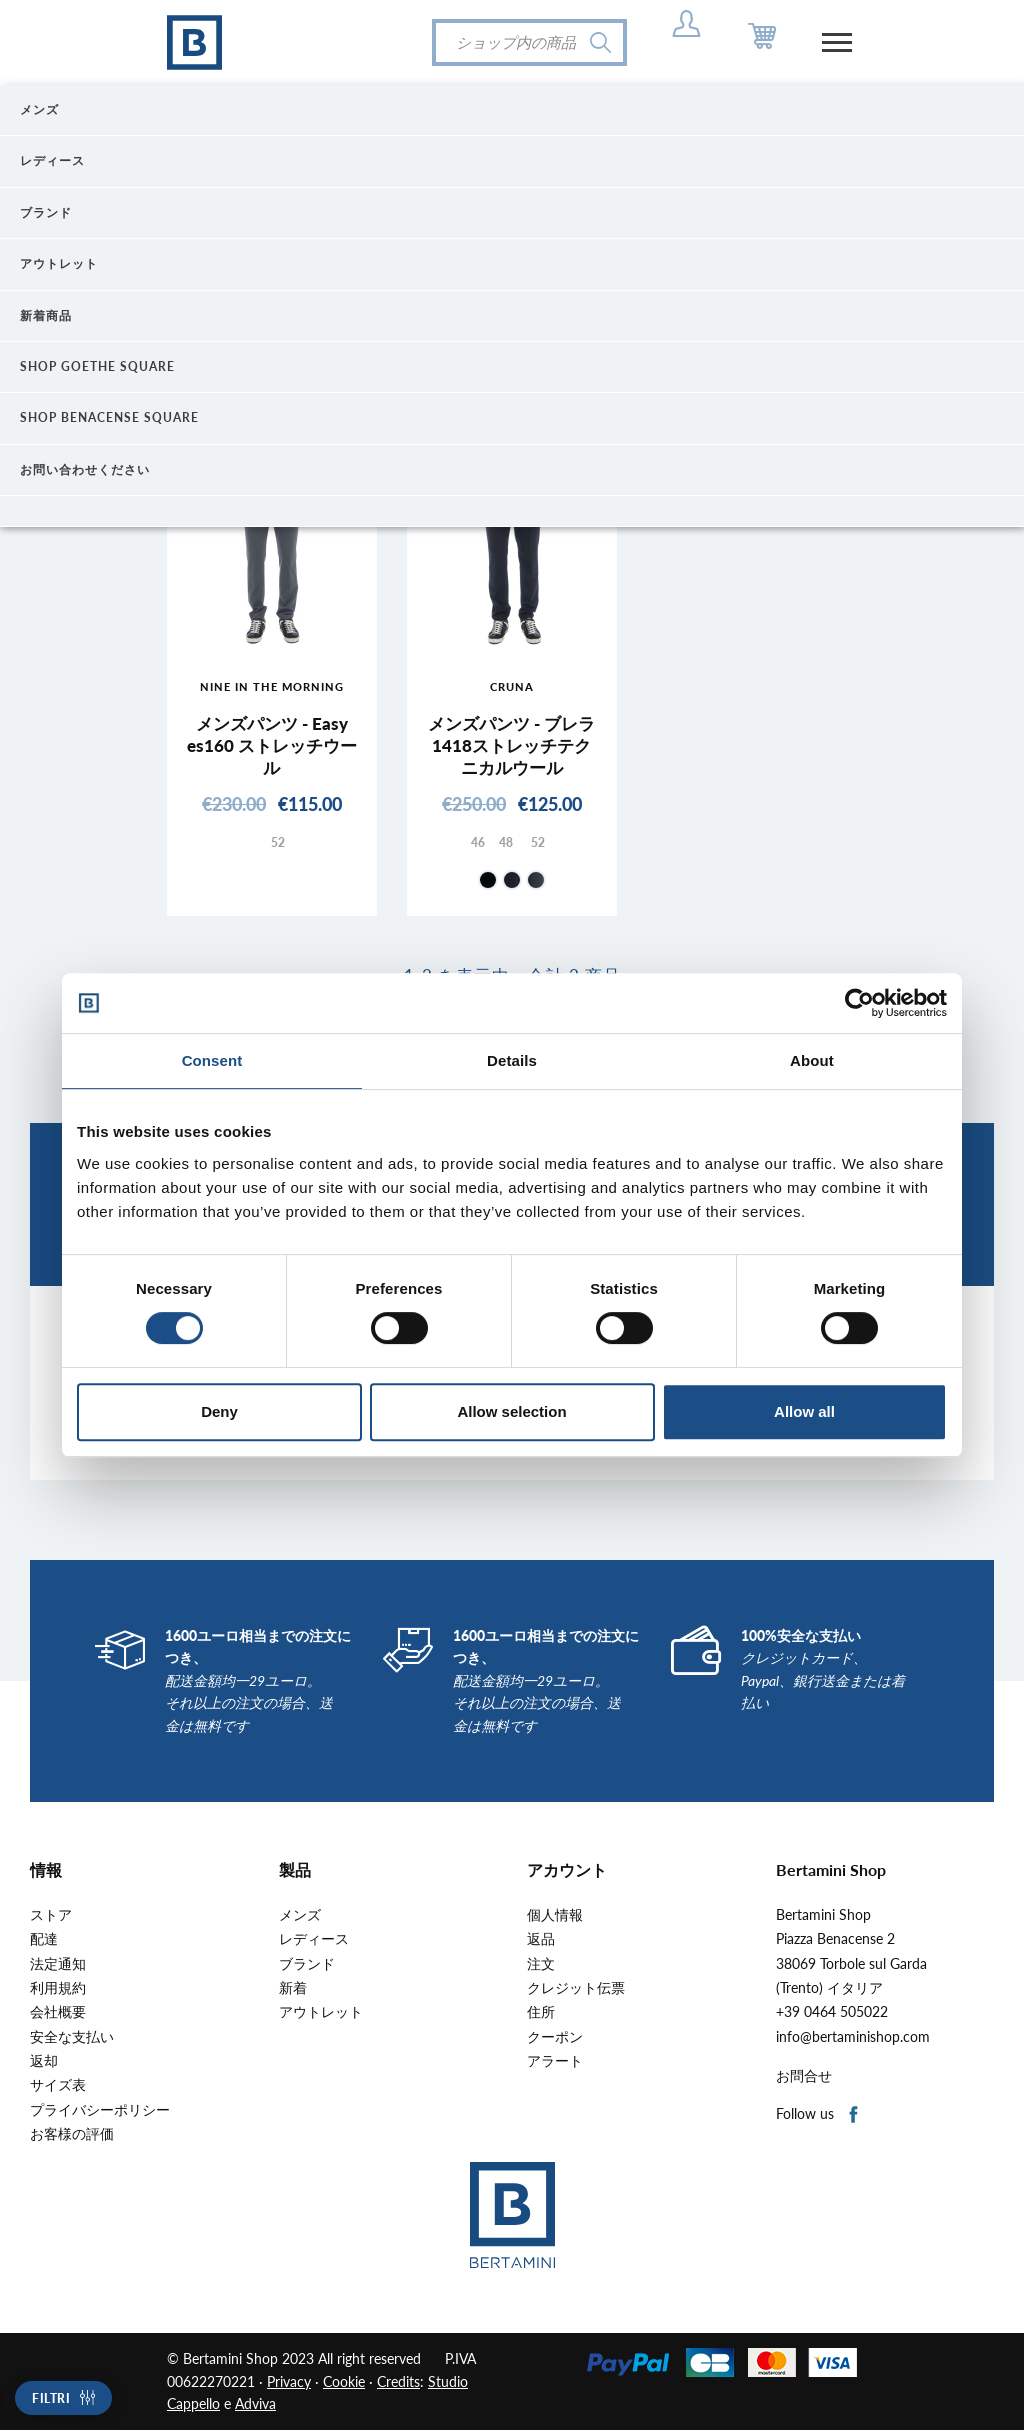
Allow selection (511, 1411)
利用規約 (58, 1988)
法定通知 (58, 1964)
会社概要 (58, 2012)
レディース (314, 1939)
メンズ (300, 1915)
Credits (398, 2381)
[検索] (529, 42)
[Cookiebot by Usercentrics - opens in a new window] (859, 1003)
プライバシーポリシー (100, 2110)
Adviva (255, 2403)
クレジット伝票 (576, 1988)
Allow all (804, 1411)
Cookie (344, 2381)
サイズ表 (58, 2085)
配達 (44, 1939)
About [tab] (812, 1060)
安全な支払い (72, 2037)
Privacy (289, 2381)
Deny (219, 1411)
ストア (51, 1915)
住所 (541, 2012)
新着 (293, 1988)
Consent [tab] (212, 1060)
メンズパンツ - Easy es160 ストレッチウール (272, 745)
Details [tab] (512, 1060)
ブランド (307, 1964)
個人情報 (555, 1915)
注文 (541, 1964)
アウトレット (321, 2012)
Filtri (51, 2398)
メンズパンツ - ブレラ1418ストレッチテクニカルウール (511, 745)
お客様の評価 (72, 2134)
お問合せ (804, 2076)
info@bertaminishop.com (853, 2037)
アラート (555, 2061)
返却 (44, 2061)
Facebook (854, 2115)
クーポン (555, 2037)
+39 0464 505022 (832, 2012)
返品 (541, 1939)
